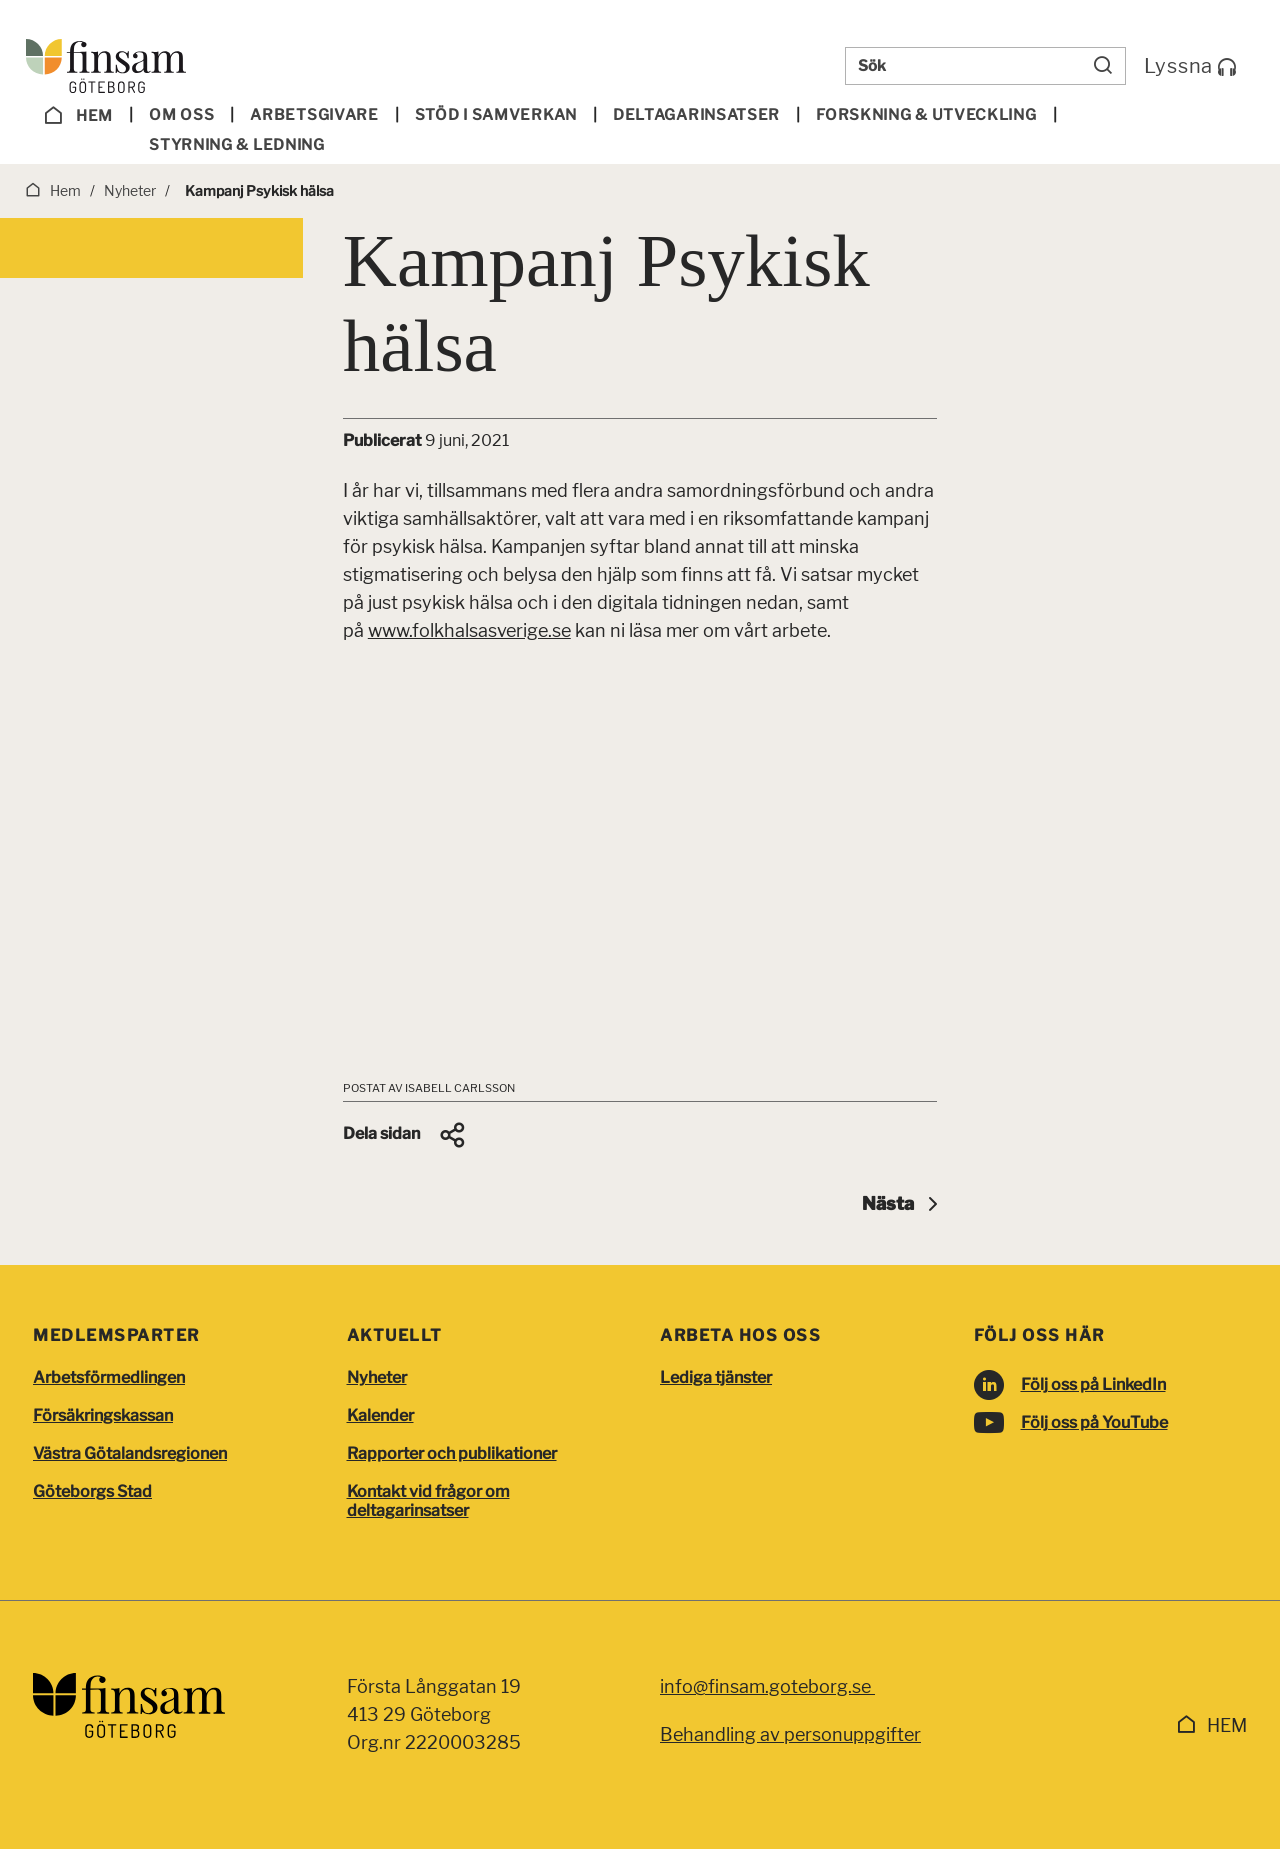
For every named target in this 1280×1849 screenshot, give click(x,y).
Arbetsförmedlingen (109, 1377)
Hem (79, 116)
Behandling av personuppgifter (790, 1734)
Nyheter (377, 1377)
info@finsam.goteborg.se (767, 1686)
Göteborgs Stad (92, 1491)
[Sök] (1103, 66)
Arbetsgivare (314, 115)
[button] (405, 1135)
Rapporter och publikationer (452, 1453)
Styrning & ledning (237, 145)
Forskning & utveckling (926, 115)
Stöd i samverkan (496, 115)
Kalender (380, 1415)
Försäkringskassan (103, 1415)
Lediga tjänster (716, 1377)
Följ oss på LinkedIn (1093, 1384)
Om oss (181, 115)
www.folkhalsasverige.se (469, 630)
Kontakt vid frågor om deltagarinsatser (428, 1501)
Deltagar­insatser (696, 115)
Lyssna (1190, 66)
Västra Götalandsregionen (130, 1453)
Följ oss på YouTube (1094, 1422)
